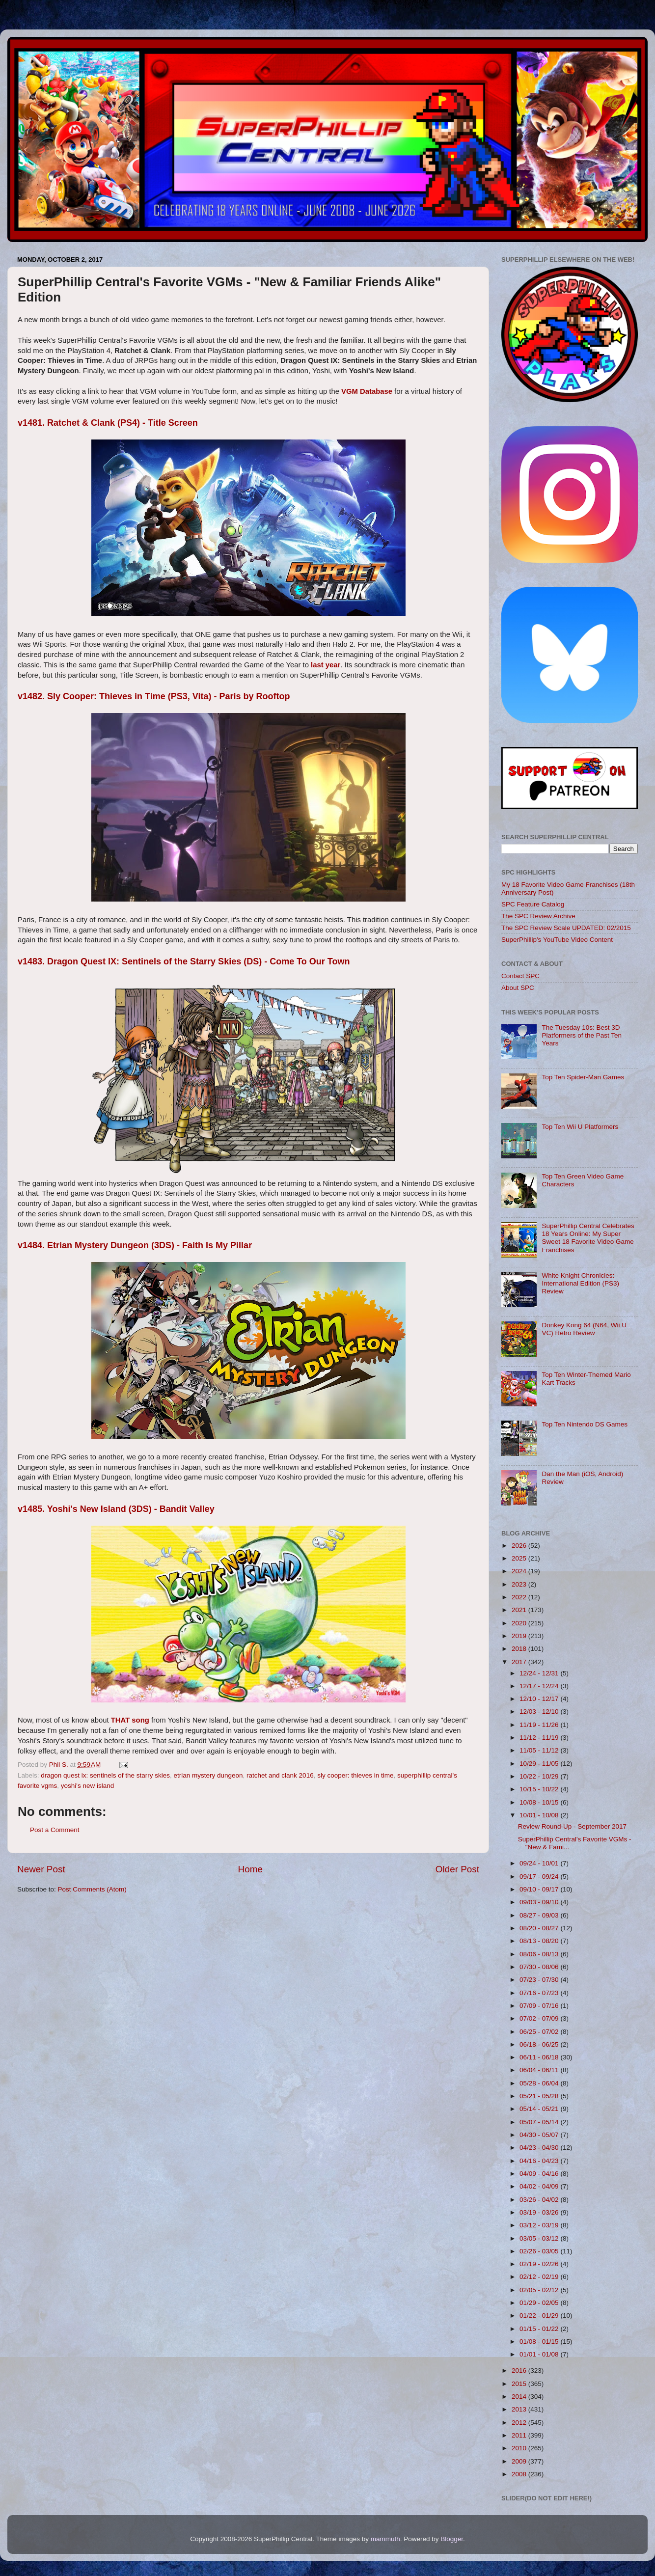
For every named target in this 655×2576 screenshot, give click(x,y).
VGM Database (366, 391)
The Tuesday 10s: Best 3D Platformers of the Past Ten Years (582, 1035)
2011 (520, 2435)
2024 (520, 1571)
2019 (520, 1636)
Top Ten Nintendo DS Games (585, 1424)
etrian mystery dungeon (208, 1775)
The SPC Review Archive (538, 916)
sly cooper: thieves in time (355, 1775)
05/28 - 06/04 (539, 2083)
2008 (520, 2474)
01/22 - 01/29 (539, 2315)
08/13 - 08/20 (539, 1941)
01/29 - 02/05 (539, 2302)
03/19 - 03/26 (539, 2212)
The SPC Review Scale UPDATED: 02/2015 (566, 928)
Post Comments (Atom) (92, 1889)
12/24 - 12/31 (539, 1673)
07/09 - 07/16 (539, 2005)
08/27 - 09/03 (539, 1915)
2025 (520, 1558)
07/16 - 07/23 (539, 1993)
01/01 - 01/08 (539, 2354)
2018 (520, 1648)
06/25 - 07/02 (539, 2031)
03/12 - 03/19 (539, 2225)
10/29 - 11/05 (539, 1763)
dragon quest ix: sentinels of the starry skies (105, 1775)
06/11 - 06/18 (539, 2057)
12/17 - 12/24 (539, 1686)
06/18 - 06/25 (539, 2044)
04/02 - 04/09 (539, 2186)
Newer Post (41, 1869)
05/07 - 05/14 (539, 2122)
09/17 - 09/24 (539, 1876)
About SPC (517, 987)
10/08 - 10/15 (539, 1802)
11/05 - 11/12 (539, 1750)
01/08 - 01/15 (539, 2341)
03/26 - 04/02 (539, 2199)
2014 (520, 2396)
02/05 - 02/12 (539, 2290)
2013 (520, 2409)
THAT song (130, 1720)
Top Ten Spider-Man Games (583, 1077)
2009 (520, 2461)
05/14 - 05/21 (539, 2108)
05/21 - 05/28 (539, 2096)
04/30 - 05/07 (539, 2134)
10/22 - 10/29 (539, 1776)
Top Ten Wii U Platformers (580, 1126)
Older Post (457, 1869)
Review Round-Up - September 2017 (572, 1826)
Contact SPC (520, 976)
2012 (520, 2422)
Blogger (451, 2539)
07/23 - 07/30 (539, 1979)
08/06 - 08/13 (539, 1954)
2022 (520, 1597)
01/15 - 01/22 (539, 2328)
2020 (520, 1623)
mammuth (385, 2539)
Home (250, 1869)
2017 (520, 1662)
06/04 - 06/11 (539, 2070)
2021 (520, 1610)
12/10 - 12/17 (539, 1698)
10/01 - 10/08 (539, 1815)
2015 (520, 2383)
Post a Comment (55, 1830)
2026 (520, 1545)
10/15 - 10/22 (539, 1789)
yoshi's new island (87, 1785)
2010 (520, 2448)
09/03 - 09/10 (539, 1902)
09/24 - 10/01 (539, 1863)
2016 (520, 2370)
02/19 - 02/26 (539, 2264)
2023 (520, 1584)
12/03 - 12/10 (539, 1711)
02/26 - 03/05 (539, 2251)
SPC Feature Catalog (532, 904)
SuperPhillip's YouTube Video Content (557, 939)
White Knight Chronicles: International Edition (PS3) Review (580, 1283)
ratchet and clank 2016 (280, 1775)
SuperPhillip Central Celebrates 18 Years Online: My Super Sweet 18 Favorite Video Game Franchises (588, 1238)
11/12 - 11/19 (539, 1737)
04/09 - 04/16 (539, 2173)
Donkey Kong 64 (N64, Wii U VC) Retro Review (584, 1329)
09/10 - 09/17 (539, 1889)
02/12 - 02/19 (539, 2276)
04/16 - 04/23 (539, 2161)
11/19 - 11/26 (539, 1724)
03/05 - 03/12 (539, 2238)
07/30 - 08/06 (539, 1967)
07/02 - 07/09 (539, 2018)
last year (325, 665)
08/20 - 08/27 (539, 1928)
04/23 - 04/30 (539, 2147)
